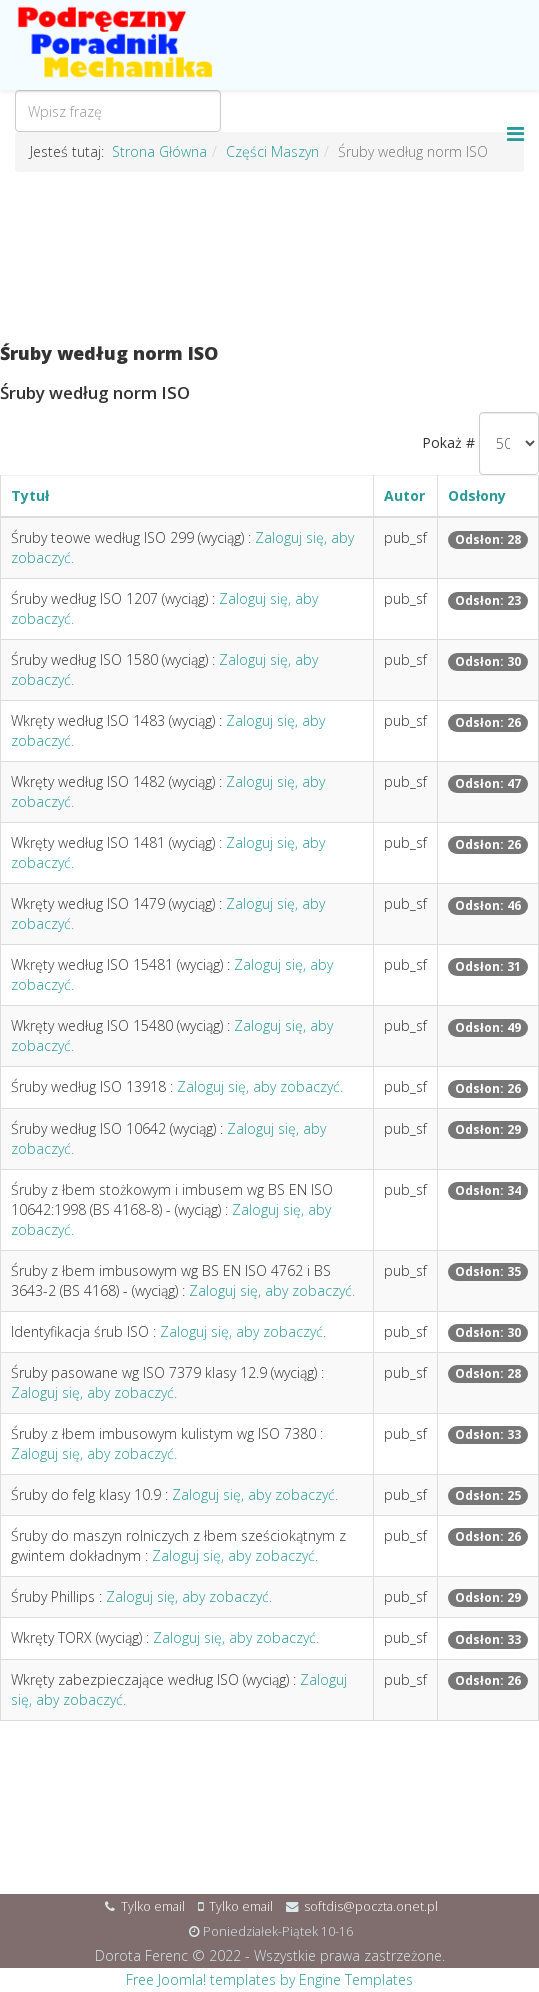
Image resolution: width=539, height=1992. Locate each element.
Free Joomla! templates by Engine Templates (269, 1979)
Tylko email (153, 1906)
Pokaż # (448, 442)
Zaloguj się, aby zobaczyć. (260, 1086)
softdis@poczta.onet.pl (371, 1906)
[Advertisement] (269, 258)
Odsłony (477, 495)
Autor (404, 495)
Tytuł (30, 495)
